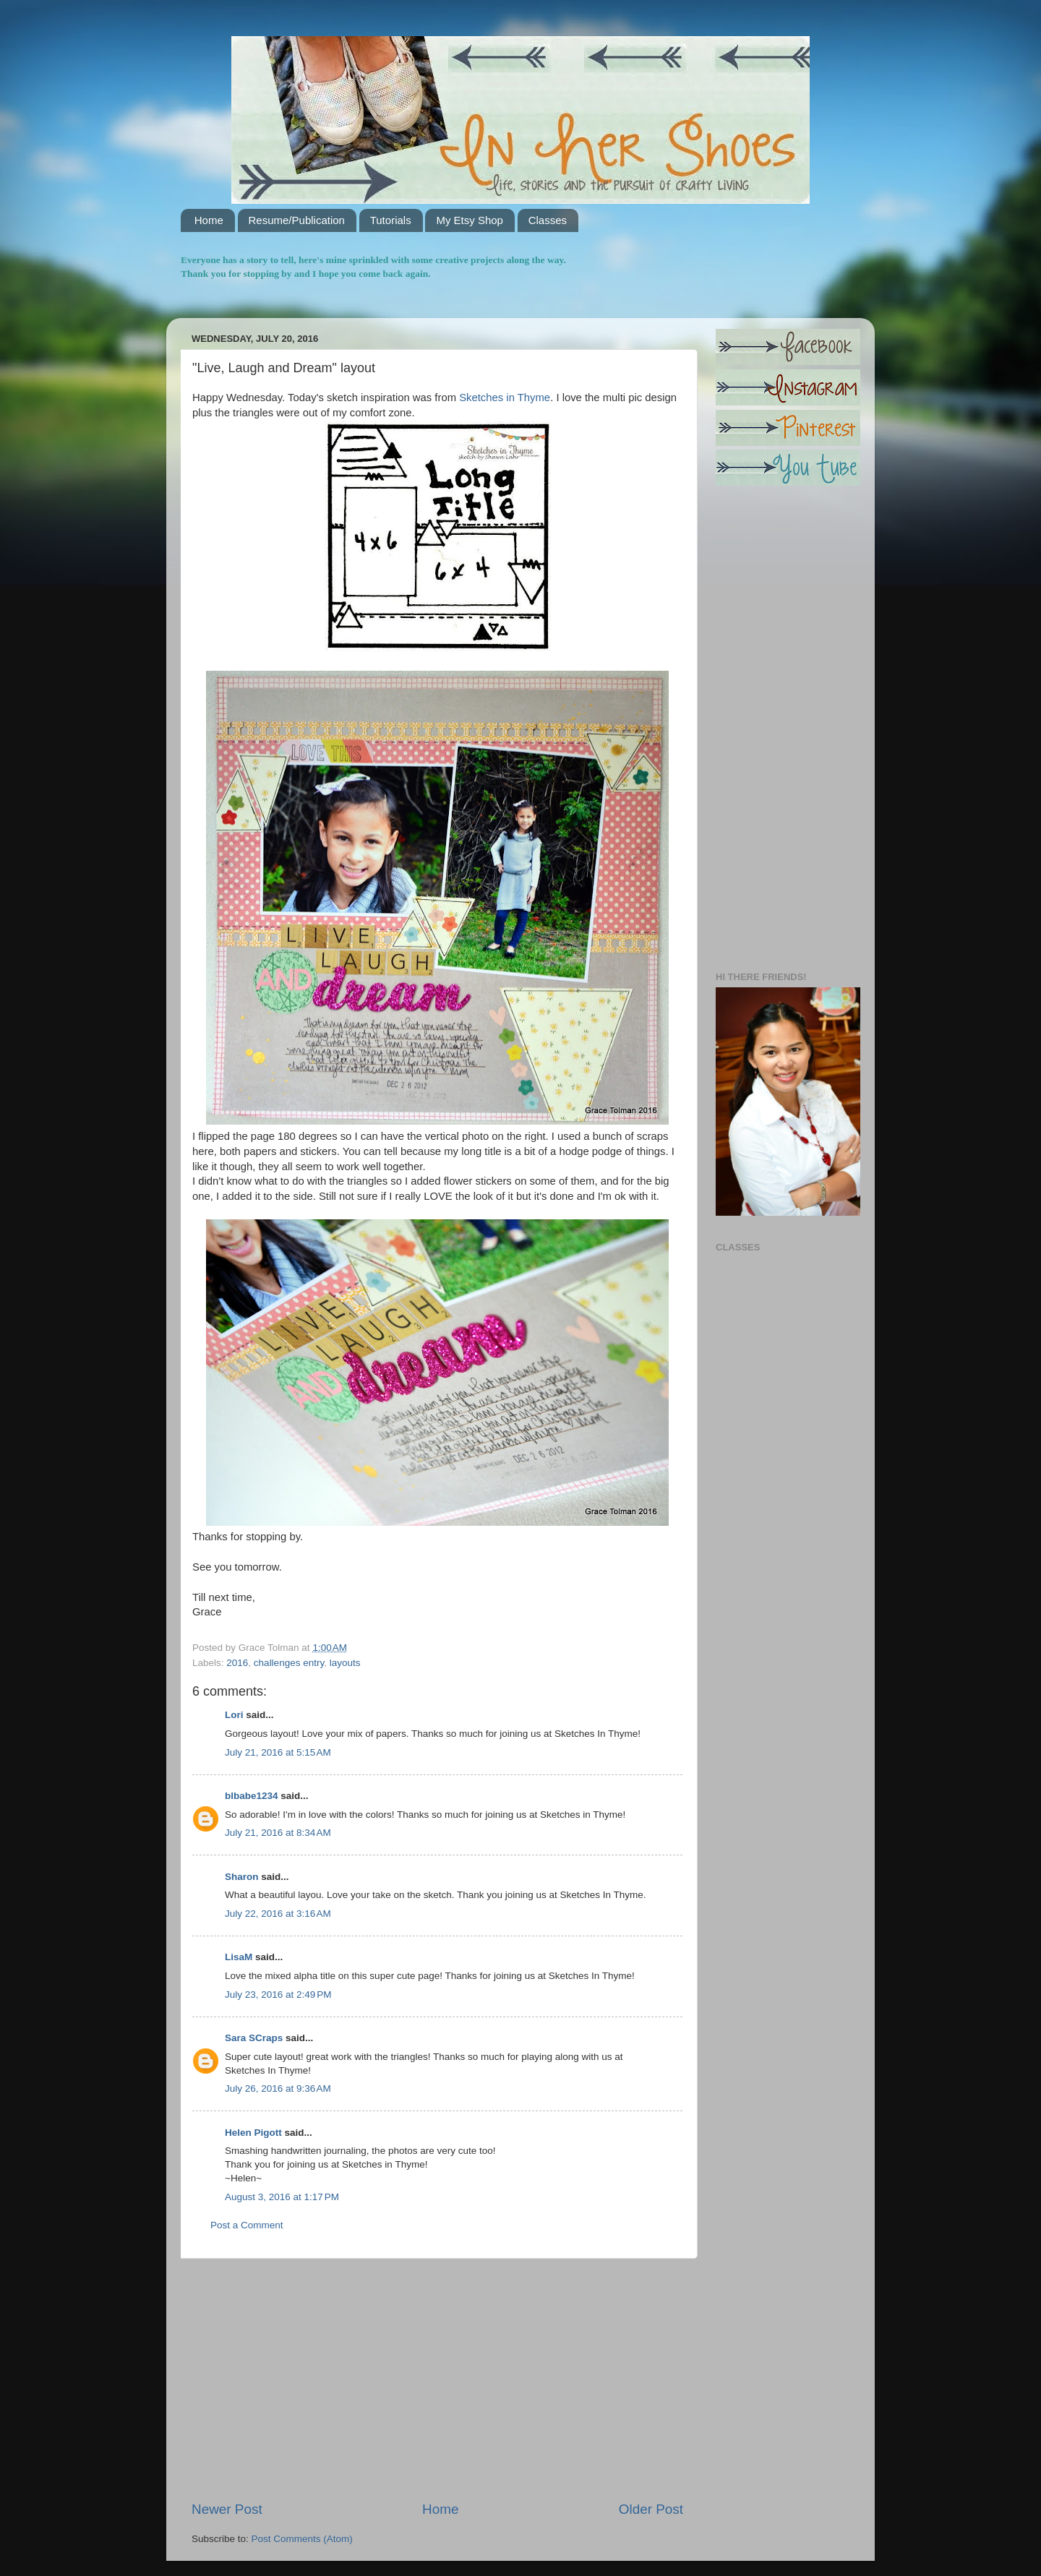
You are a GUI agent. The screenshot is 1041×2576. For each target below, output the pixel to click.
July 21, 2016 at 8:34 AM (278, 1832)
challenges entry (289, 1662)
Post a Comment (246, 2225)
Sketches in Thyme (503, 397)
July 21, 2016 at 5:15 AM (278, 1752)
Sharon (242, 1876)
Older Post (651, 2509)
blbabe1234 (251, 1795)
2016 (237, 1662)
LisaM (238, 1957)
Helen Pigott (253, 2132)
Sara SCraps (254, 2037)
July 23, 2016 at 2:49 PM (278, 1994)
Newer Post (227, 2509)
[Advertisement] (437, 2379)
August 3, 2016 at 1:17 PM (282, 2196)
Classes (547, 220)
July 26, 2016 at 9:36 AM (278, 2088)
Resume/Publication (297, 220)
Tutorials (390, 220)
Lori (234, 1714)
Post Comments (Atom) (302, 2538)
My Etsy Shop (469, 220)
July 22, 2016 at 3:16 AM (278, 1913)
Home (208, 220)
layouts (345, 1662)
